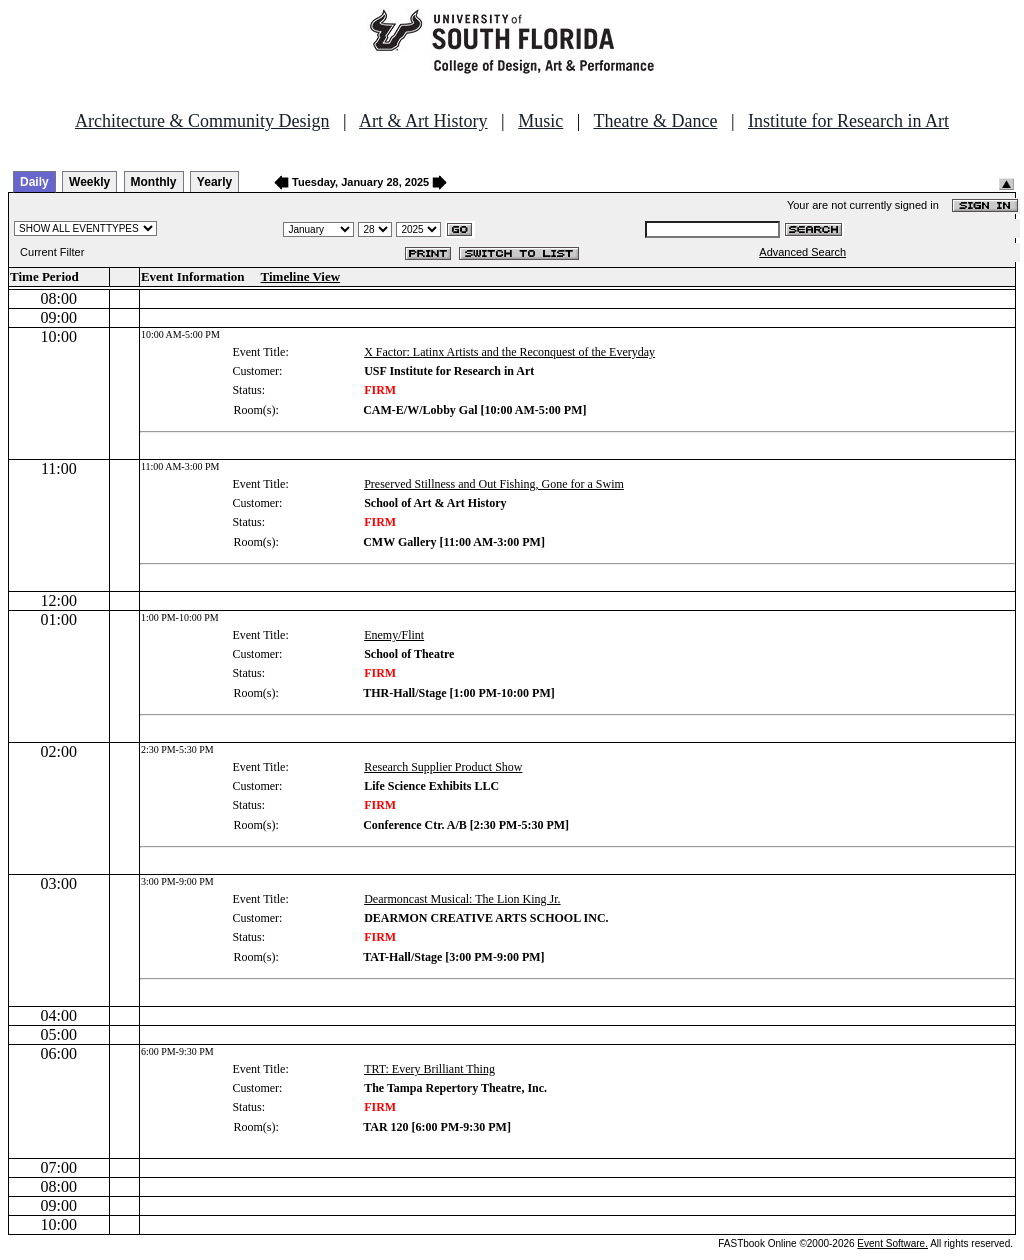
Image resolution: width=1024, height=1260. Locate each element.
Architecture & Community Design (202, 121)
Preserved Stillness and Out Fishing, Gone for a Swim (494, 484)
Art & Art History (423, 121)
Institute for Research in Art (848, 121)
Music (540, 121)
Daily (34, 182)
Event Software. (892, 1243)
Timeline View (301, 276)
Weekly (89, 182)
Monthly (154, 182)
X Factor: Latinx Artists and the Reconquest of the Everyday (509, 352)
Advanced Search (802, 252)
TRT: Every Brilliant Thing (429, 1069)
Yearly (214, 182)
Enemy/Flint (394, 635)
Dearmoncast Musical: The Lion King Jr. (462, 899)
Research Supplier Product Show (443, 767)
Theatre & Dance (655, 121)
